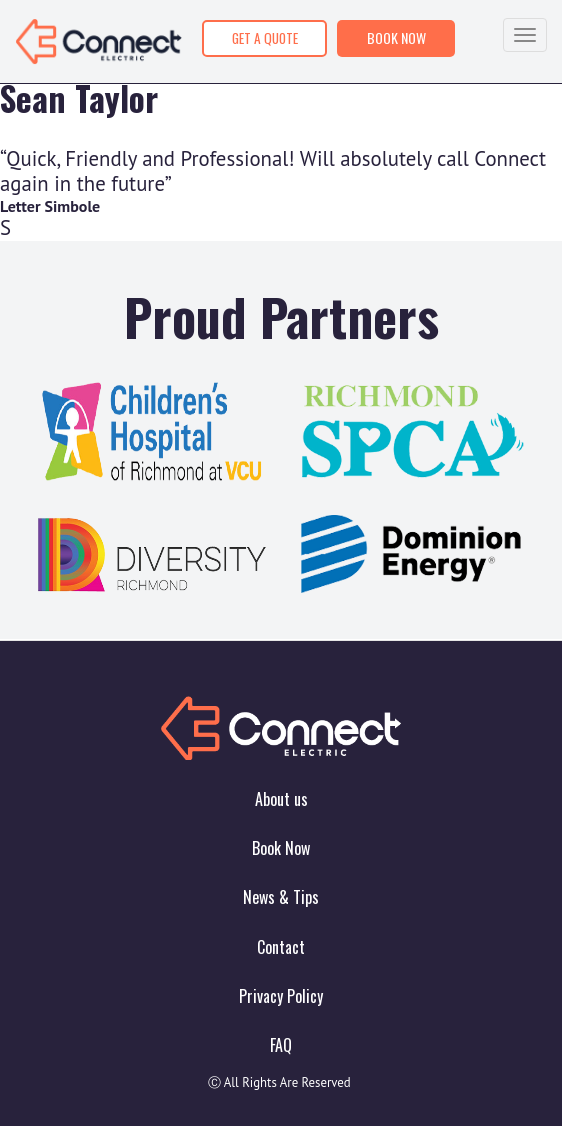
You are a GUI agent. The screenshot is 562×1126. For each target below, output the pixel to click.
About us (281, 799)
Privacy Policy (281, 996)
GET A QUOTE (265, 38)
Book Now (281, 848)
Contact (281, 947)
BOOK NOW (396, 37)
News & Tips (281, 897)
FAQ (281, 1045)
